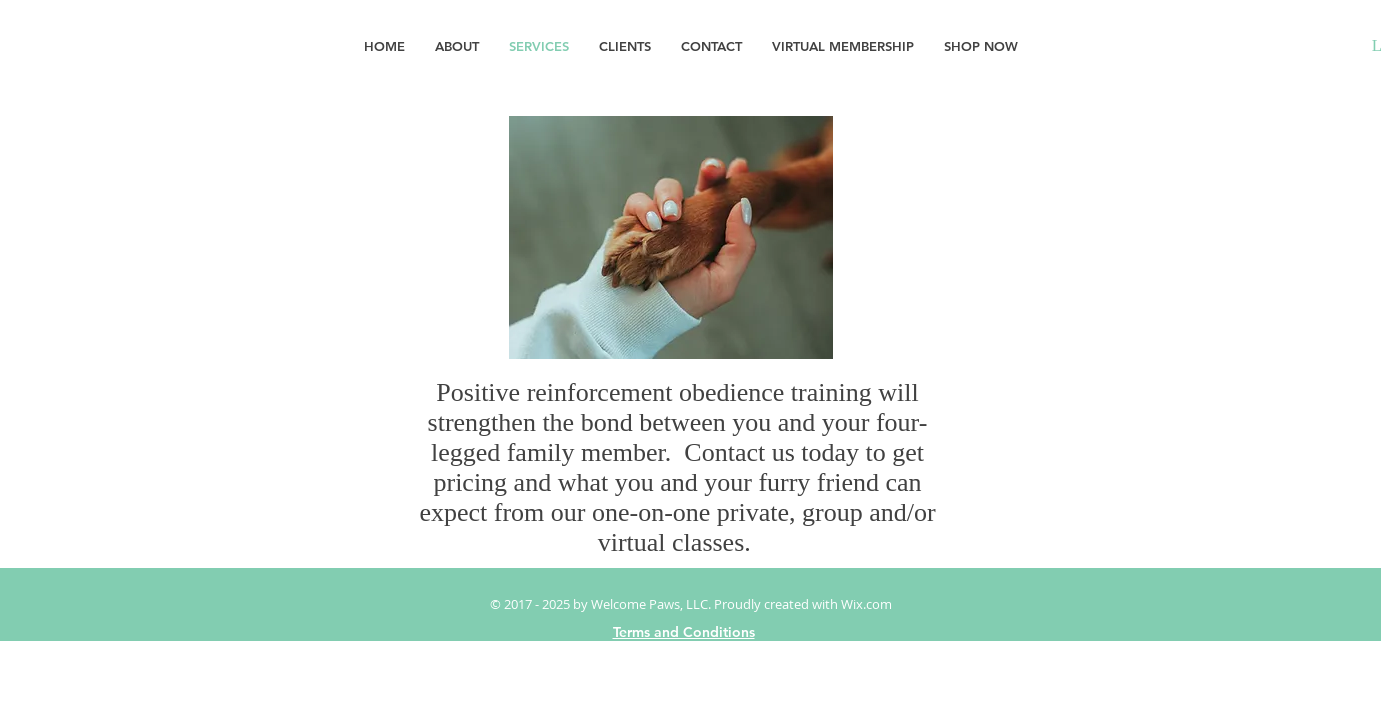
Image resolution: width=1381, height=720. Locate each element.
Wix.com (866, 604)
